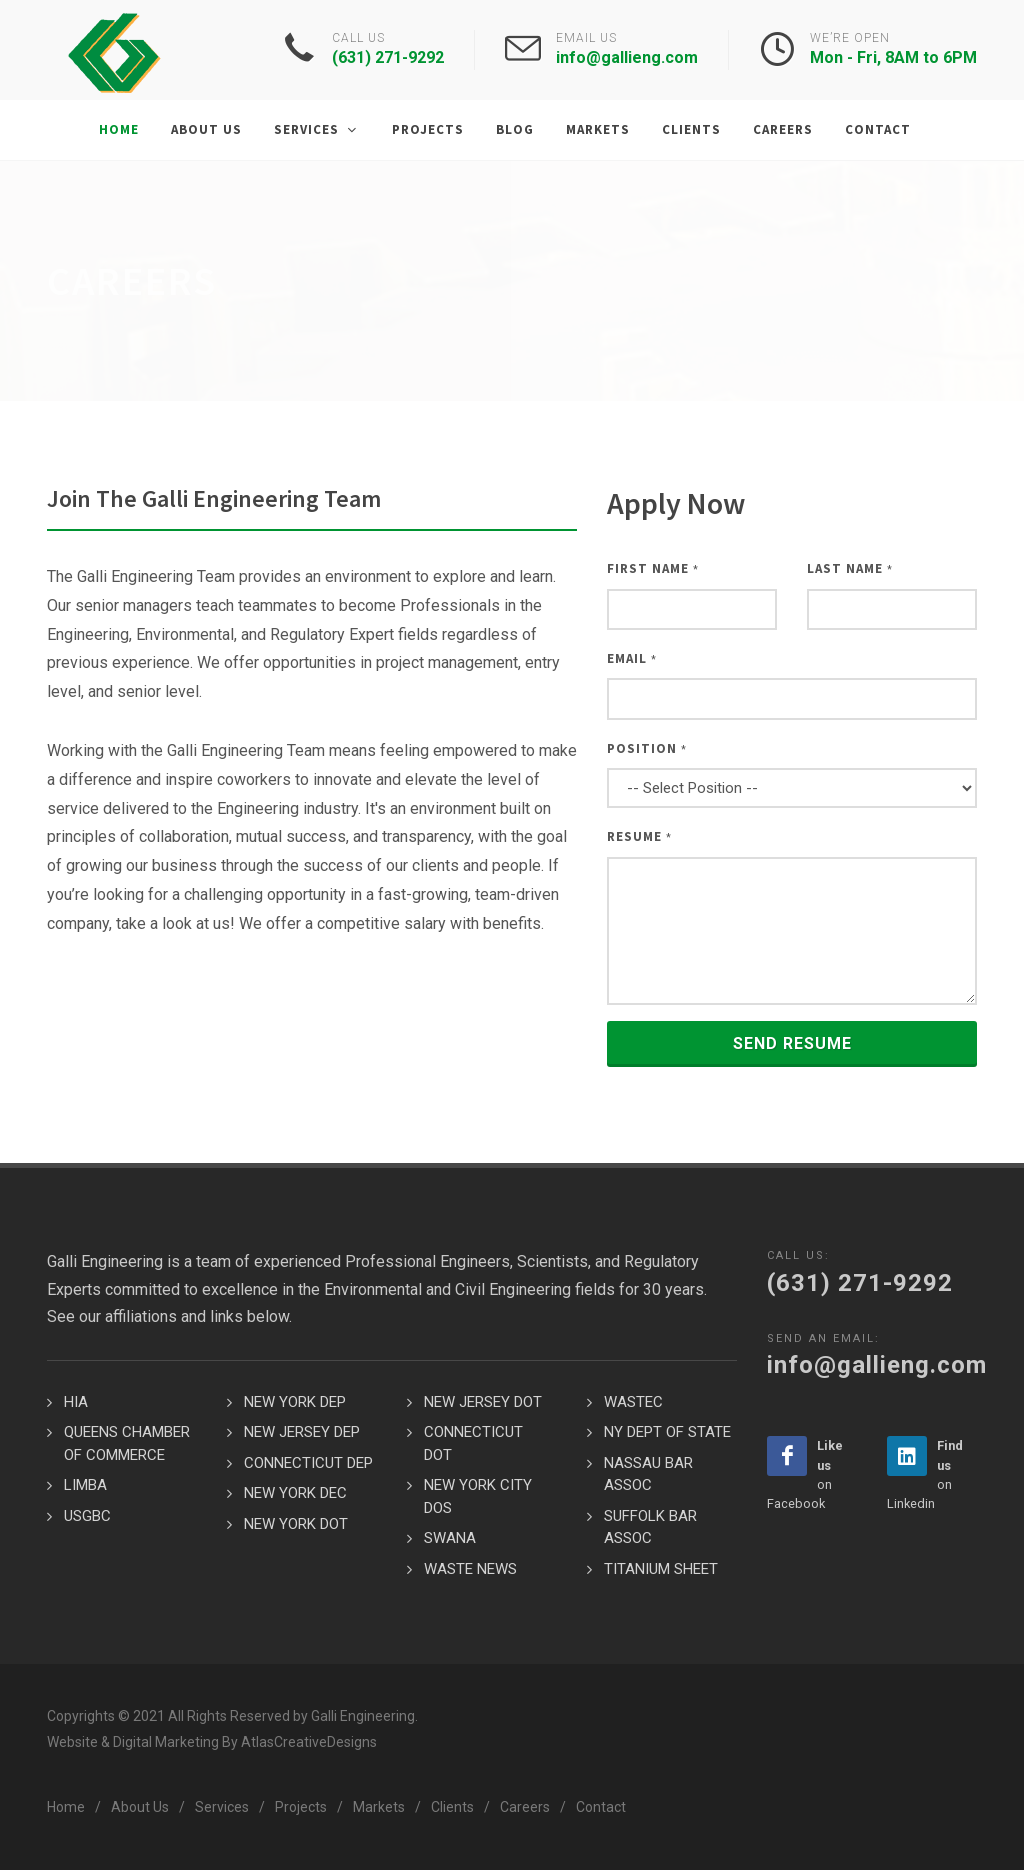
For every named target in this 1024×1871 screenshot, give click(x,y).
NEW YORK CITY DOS (478, 1497)
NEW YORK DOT (296, 1525)
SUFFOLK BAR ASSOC (650, 1528)
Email (632, 659)
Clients (452, 1808)
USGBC (87, 1517)
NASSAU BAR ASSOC (648, 1475)
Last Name (850, 569)
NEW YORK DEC (295, 1494)
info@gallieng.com (627, 57)
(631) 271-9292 (388, 57)
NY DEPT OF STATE (667, 1433)
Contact (601, 1808)
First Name (653, 569)
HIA (76, 1403)
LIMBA (85, 1486)
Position (647, 749)
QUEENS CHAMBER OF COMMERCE (127, 1444)
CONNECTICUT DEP (308, 1464)
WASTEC (633, 1403)
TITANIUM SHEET (661, 1570)
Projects (301, 1808)
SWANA (450, 1539)
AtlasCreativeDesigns (309, 1743)
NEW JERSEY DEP (302, 1433)
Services (222, 1808)
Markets (379, 1808)
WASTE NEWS (470, 1570)
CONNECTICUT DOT (473, 1444)
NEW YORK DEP (295, 1403)
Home (66, 1808)
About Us (140, 1808)
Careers (525, 1808)
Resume (639, 837)
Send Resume (792, 1044)
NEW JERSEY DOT (483, 1403)
